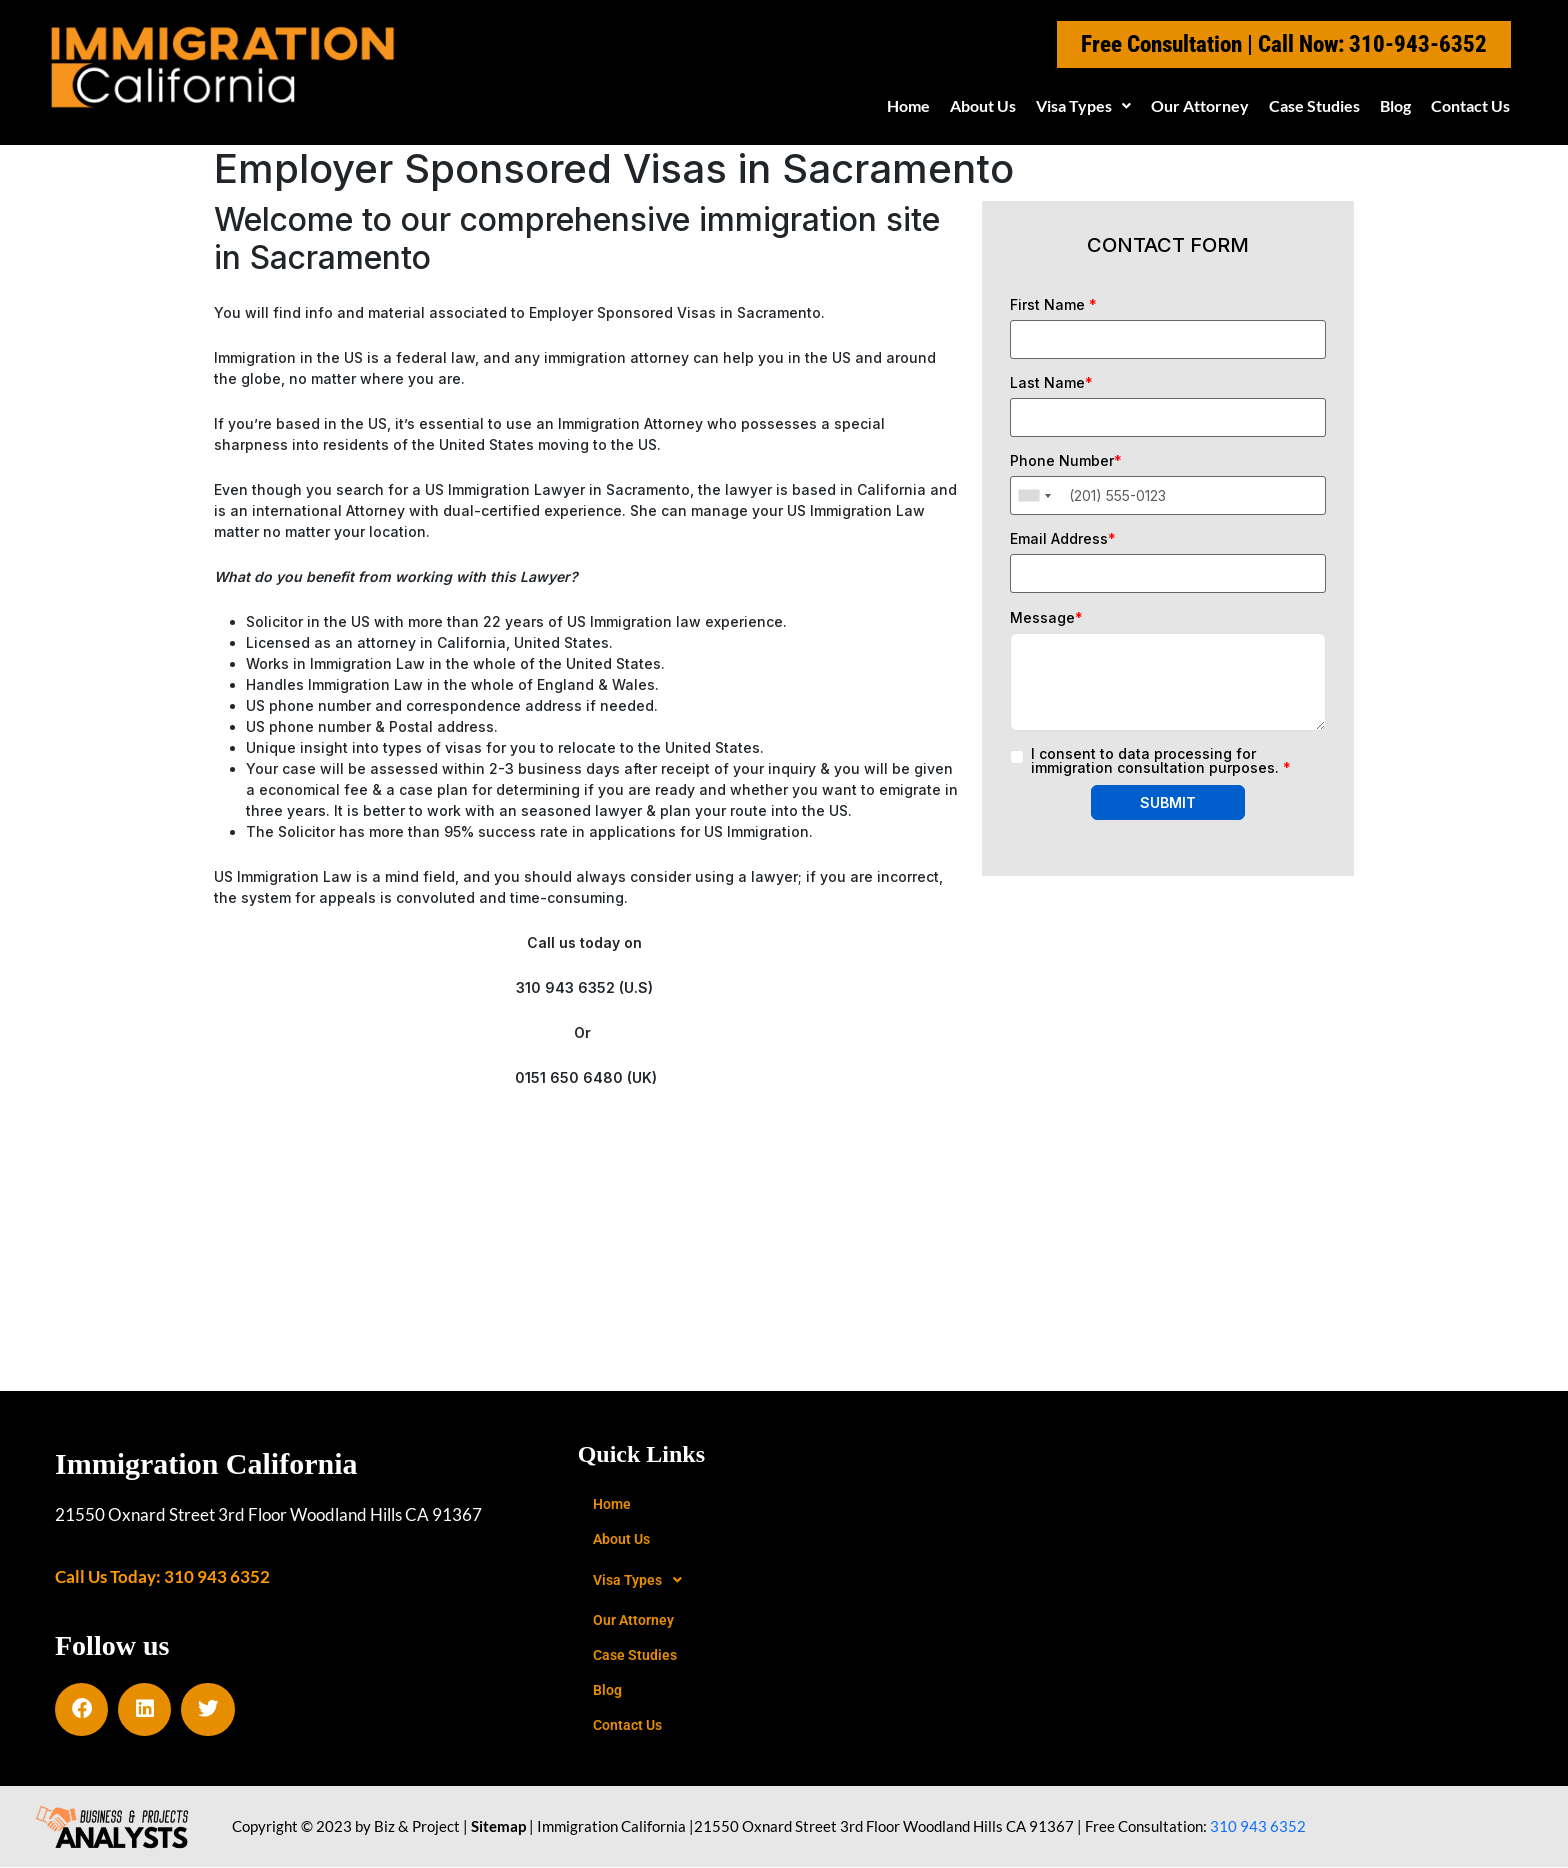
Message (1046, 618)
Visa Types (1083, 105)
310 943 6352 (1258, 1827)
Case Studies (1314, 105)
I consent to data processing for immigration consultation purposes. (1161, 761)
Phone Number (1066, 461)
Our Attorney (1200, 105)
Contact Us (1470, 105)
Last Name (1051, 383)
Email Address (1063, 539)
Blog (1395, 105)
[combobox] (1034, 495)
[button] (1083, 106)
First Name (1053, 305)
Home (908, 105)
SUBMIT (1168, 802)
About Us (983, 105)
